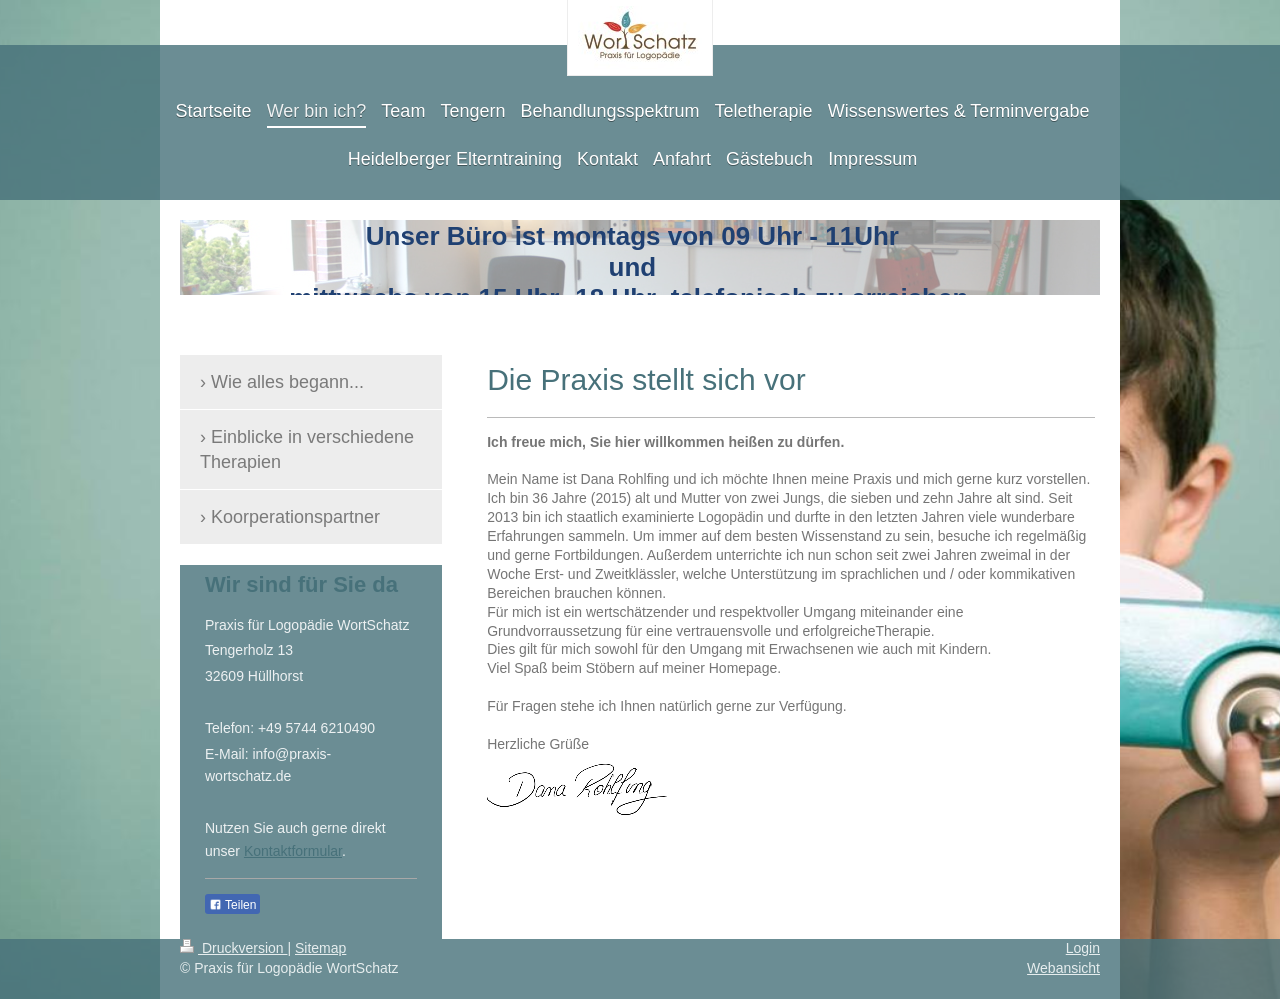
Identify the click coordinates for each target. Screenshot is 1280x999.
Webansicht (1063, 968)
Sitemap (320, 948)
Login (1083, 948)
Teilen (232, 905)
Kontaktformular (293, 851)
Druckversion (233, 948)
